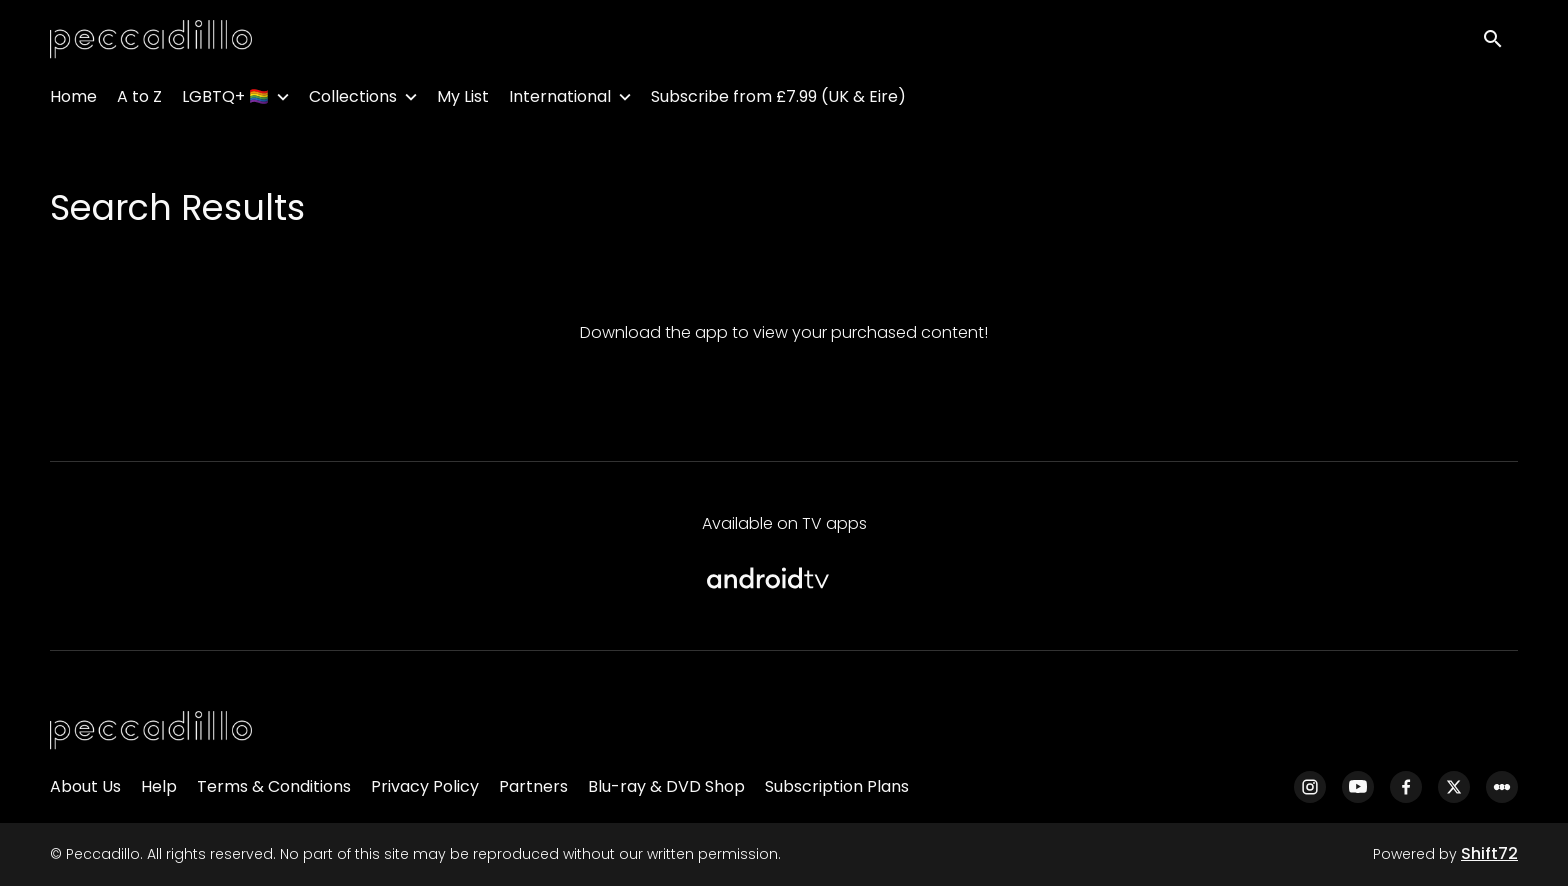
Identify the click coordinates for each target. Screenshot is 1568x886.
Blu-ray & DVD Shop (666, 786)
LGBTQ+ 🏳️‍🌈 (225, 100)
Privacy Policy (425, 786)
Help (159, 786)
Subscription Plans (837, 786)
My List (463, 100)
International (560, 100)
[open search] (1500, 41)
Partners (533, 786)
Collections (353, 100)
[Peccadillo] (151, 731)
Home (73, 100)
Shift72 (1489, 853)
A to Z (139, 100)
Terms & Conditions (274, 786)
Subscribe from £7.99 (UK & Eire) (778, 100)
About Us (85, 786)
